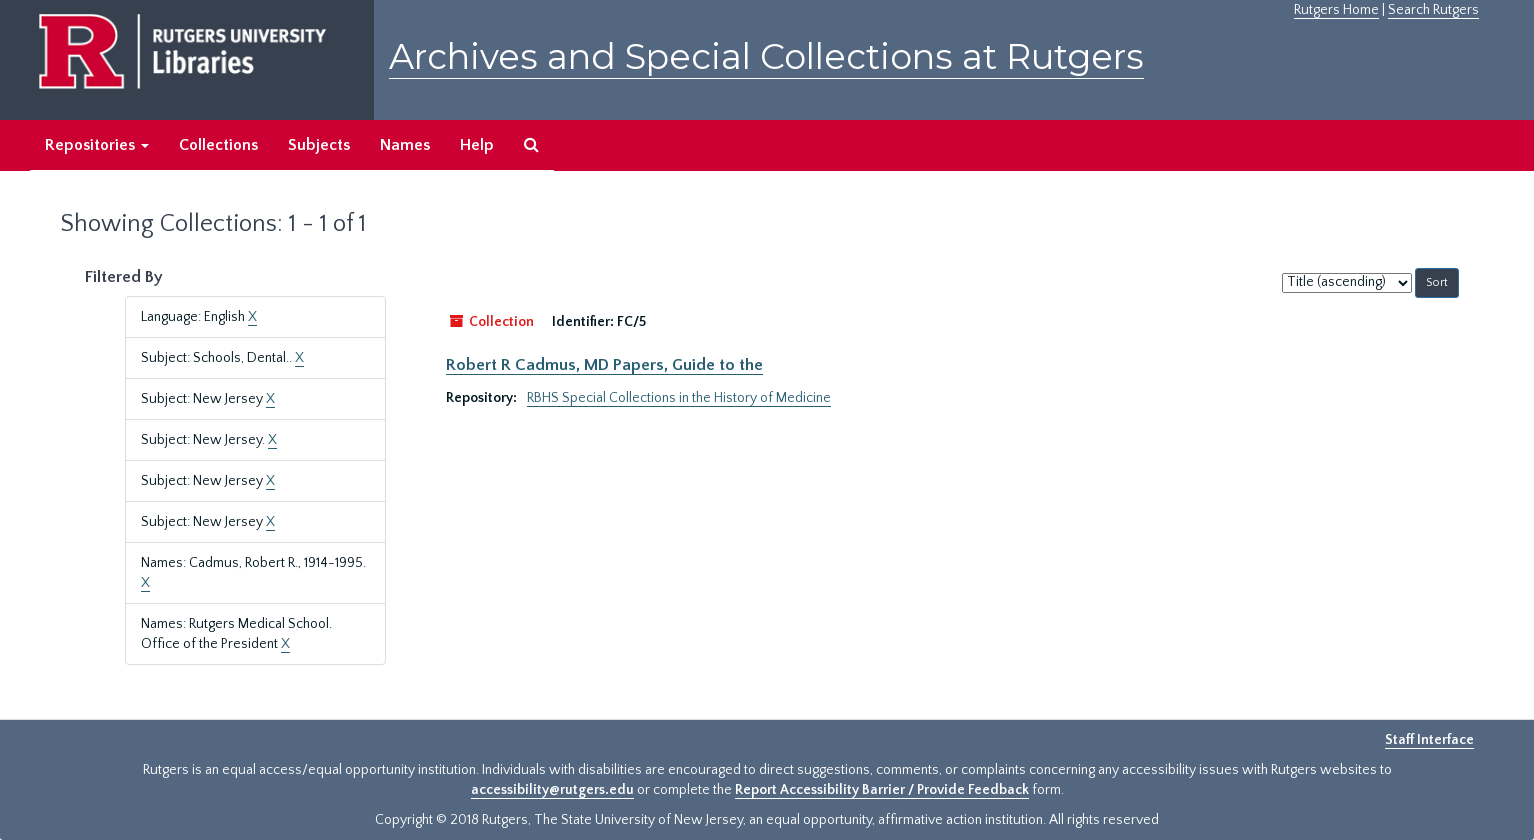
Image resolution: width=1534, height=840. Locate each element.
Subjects (319, 145)
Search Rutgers (1433, 10)
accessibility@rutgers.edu (552, 790)
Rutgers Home (1336, 10)
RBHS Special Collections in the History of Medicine (679, 398)
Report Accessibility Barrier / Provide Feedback (882, 790)
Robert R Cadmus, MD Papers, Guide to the (604, 365)
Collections (218, 145)
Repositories (97, 145)
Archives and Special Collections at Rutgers (766, 56)
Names (405, 145)
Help (477, 145)
